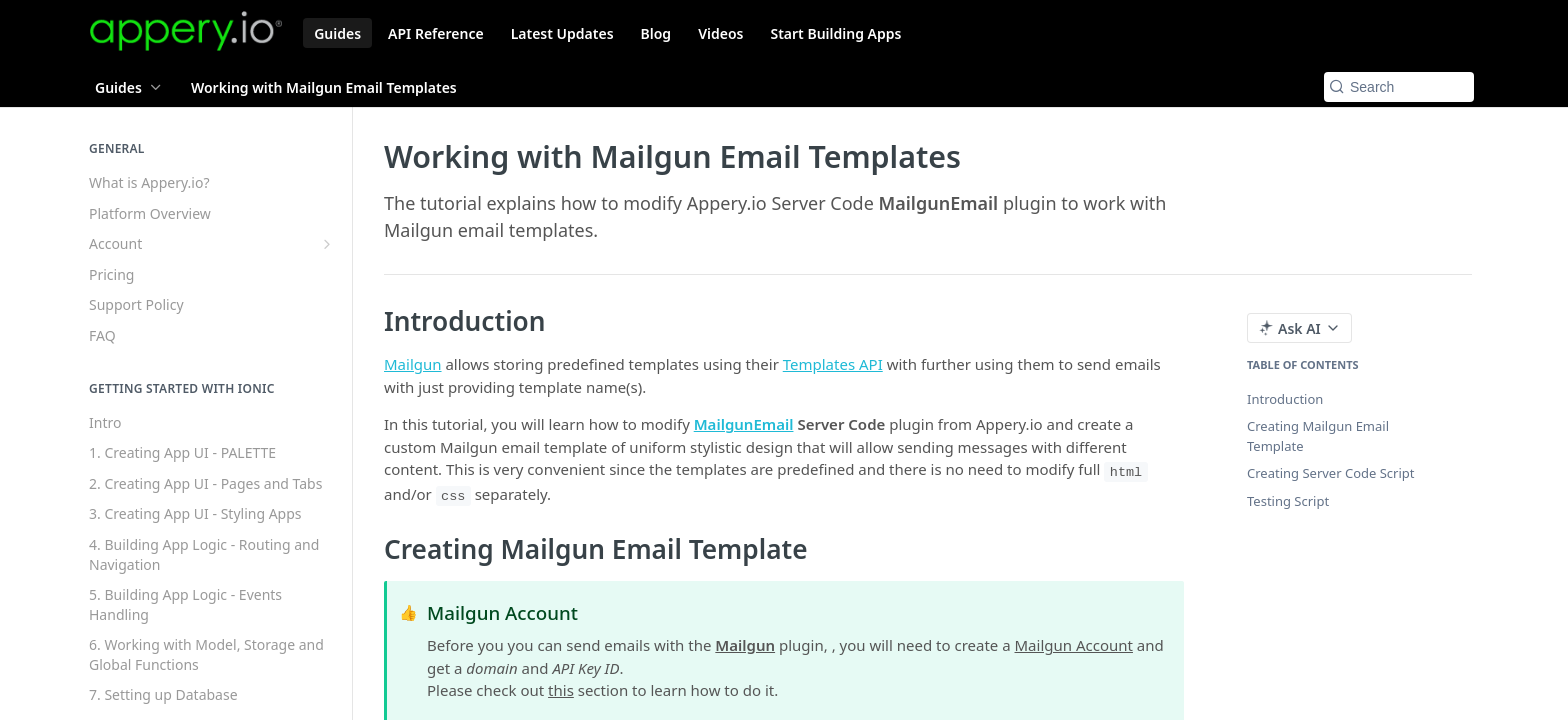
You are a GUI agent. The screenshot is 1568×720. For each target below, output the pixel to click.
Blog (656, 33)
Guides (337, 33)
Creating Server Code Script (1331, 473)
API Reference (436, 33)
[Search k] (1399, 87)
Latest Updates (562, 33)
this (561, 690)
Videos (720, 33)
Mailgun (413, 364)
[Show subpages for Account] (327, 244)
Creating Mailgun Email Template (1318, 436)
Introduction (1285, 399)
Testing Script (1288, 501)
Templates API (833, 364)
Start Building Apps (835, 33)
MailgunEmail (744, 424)
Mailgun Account (1074, 645)
